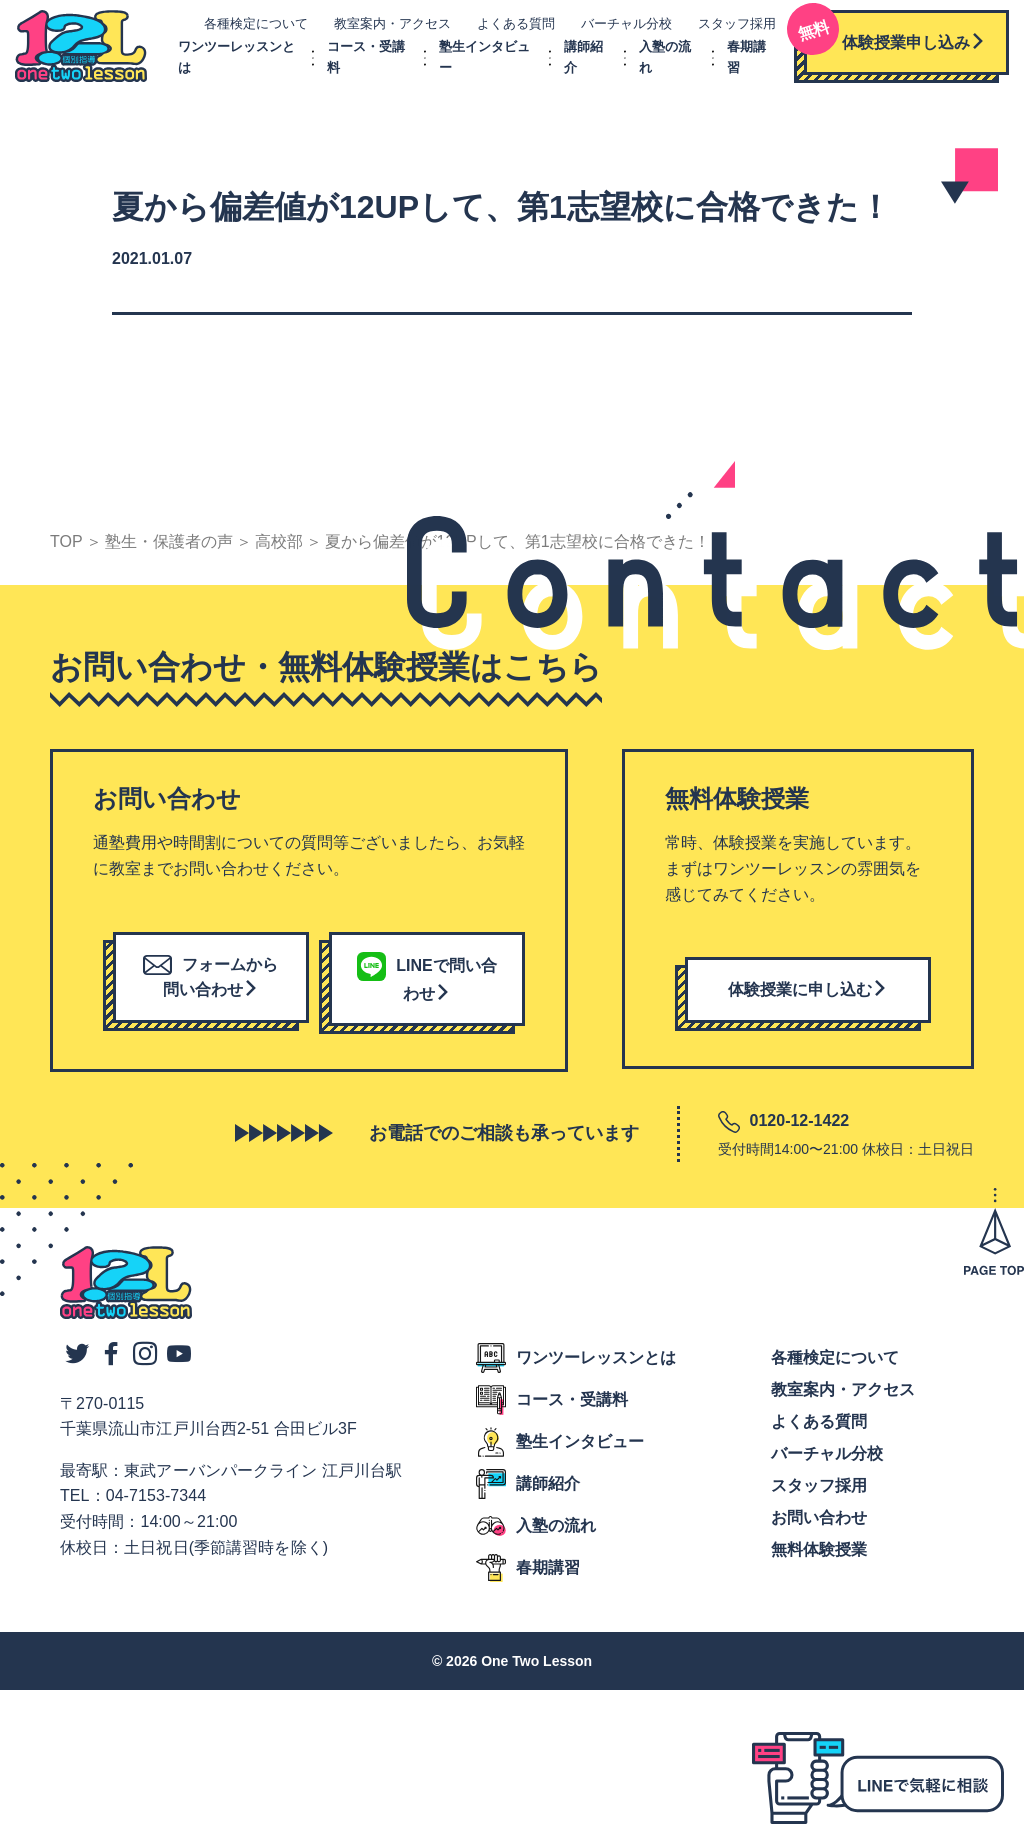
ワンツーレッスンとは (596, 1365)
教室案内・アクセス (385, 27)
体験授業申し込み (888, 39)
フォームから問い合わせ (210, 985)
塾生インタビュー (580, 1449)
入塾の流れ (556, 1533)
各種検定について (249, 27)
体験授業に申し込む (808, 998)
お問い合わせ (819, 1525)
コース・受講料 (572, 1407)
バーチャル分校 (619, 27)
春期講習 (548, 1575)
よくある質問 (509, 27)
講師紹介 (548, 1491)
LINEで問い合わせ (426, 987)
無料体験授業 (819, 1557)
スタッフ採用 (730, 27)
